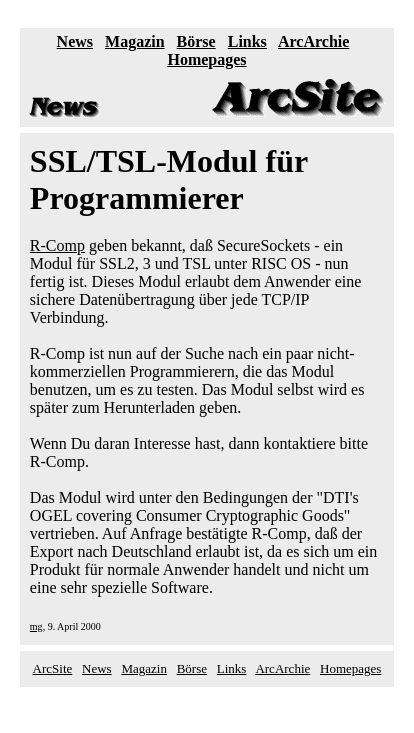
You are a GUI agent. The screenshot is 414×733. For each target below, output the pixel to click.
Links (247, 41)
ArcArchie (313, 41)
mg (36, 626)
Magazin (135, 41)
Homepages (206, 59)
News (75, 41)
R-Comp (57, 245)
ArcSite (53, 668)
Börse (196, 41)
